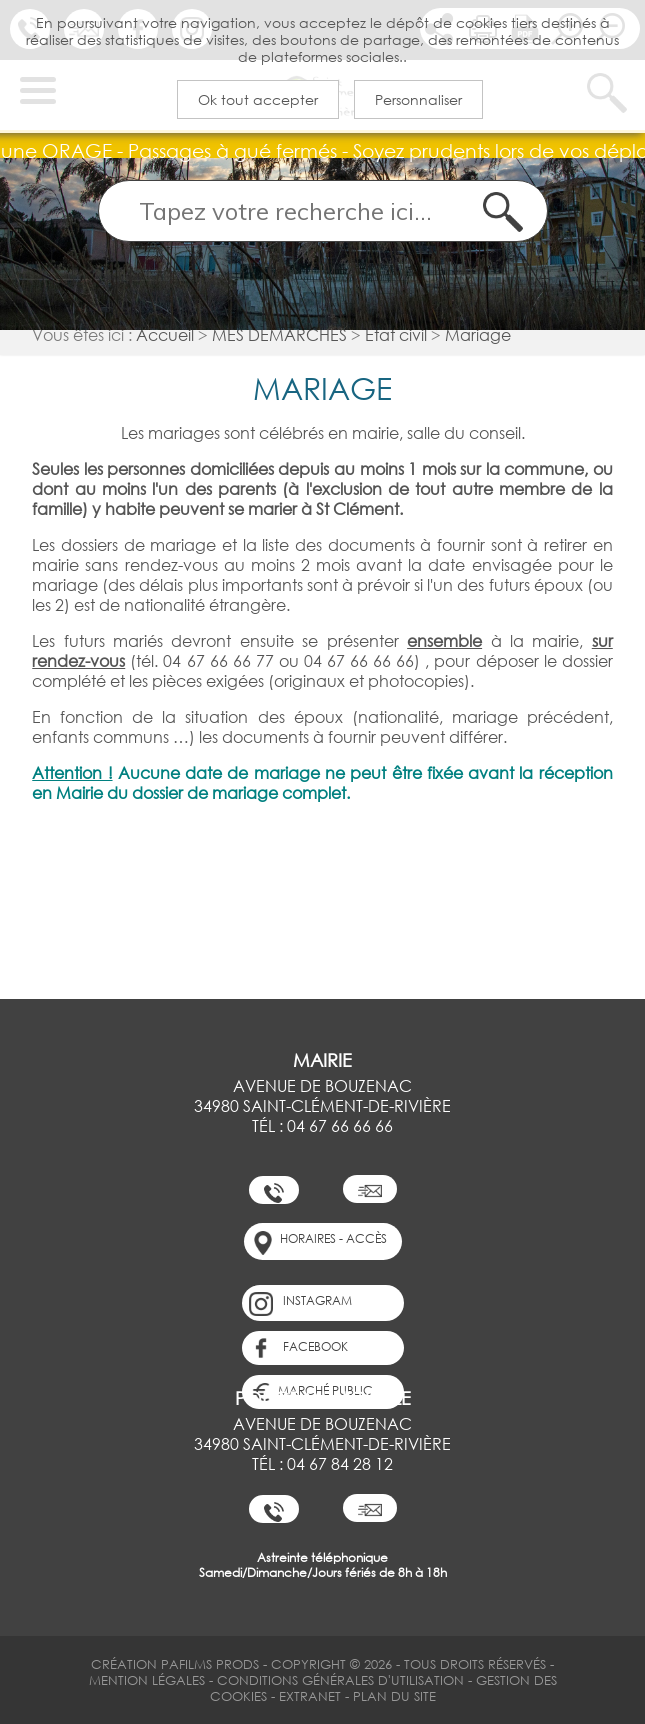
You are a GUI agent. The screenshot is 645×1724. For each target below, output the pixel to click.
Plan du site (394, 1696)
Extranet (310, 1696)
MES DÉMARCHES (279, 335)
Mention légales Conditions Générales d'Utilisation (276, 1680)
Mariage (478, 335)
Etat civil (396, 335)
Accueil (165, 335)
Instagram (300, 1304)
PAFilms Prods (210, 1664)
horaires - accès (319, 1243)
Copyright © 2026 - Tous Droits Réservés (408, 1664)
